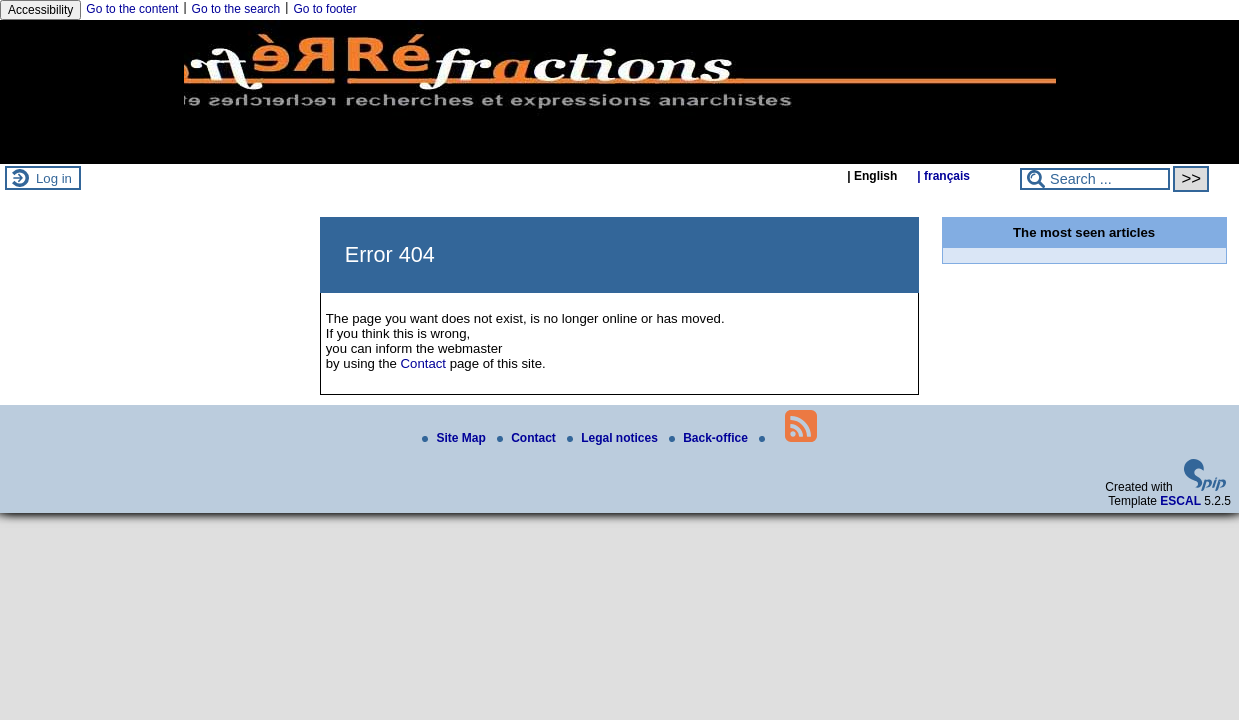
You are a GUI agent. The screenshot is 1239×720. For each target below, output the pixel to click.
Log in (54, 178)
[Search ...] (1095, 179)
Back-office (710, 438)
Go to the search (236, 9)
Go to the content (132, 9)
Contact (423, 363)
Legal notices (614, 438)
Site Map (455, 438)
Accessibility (40, 10)
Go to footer (324, 9)
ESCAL (1180, 501)
